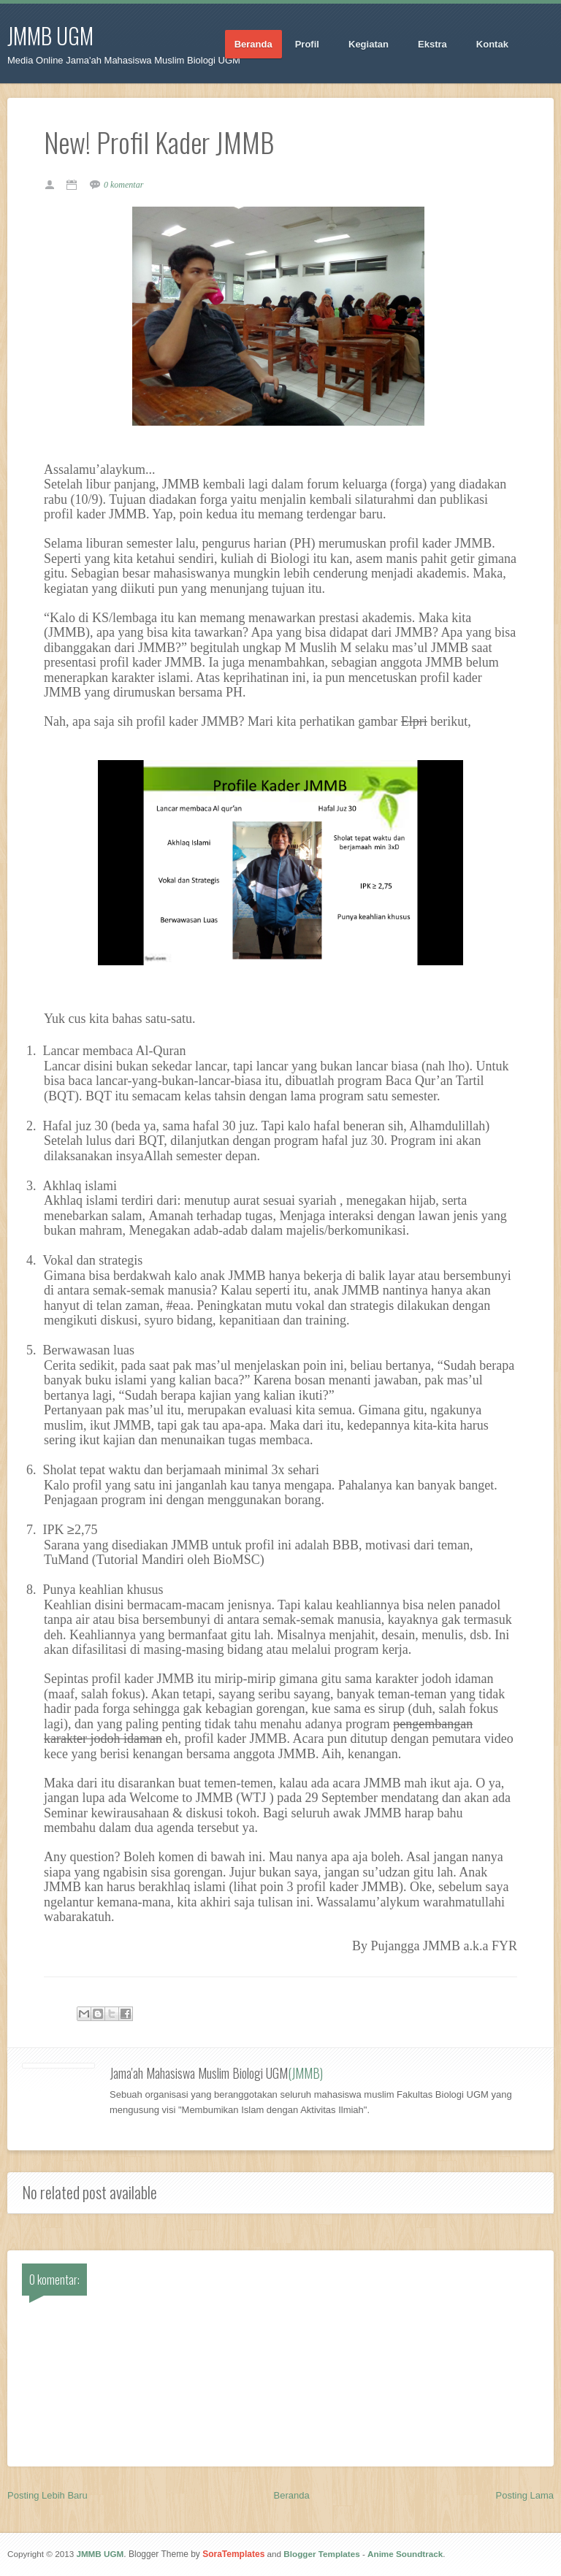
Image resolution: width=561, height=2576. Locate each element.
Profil (308, 44)
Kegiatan (369, 44)
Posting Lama (525, 2495)
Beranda (253, 44)
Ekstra (432, 44)
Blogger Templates (321, 2553)
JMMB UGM (50, 35)
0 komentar (123, 185)
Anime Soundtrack (405, 2553)
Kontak (493, 44)
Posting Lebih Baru (47, 2495)
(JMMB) (305, 2072)
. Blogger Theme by (193, 2554)
